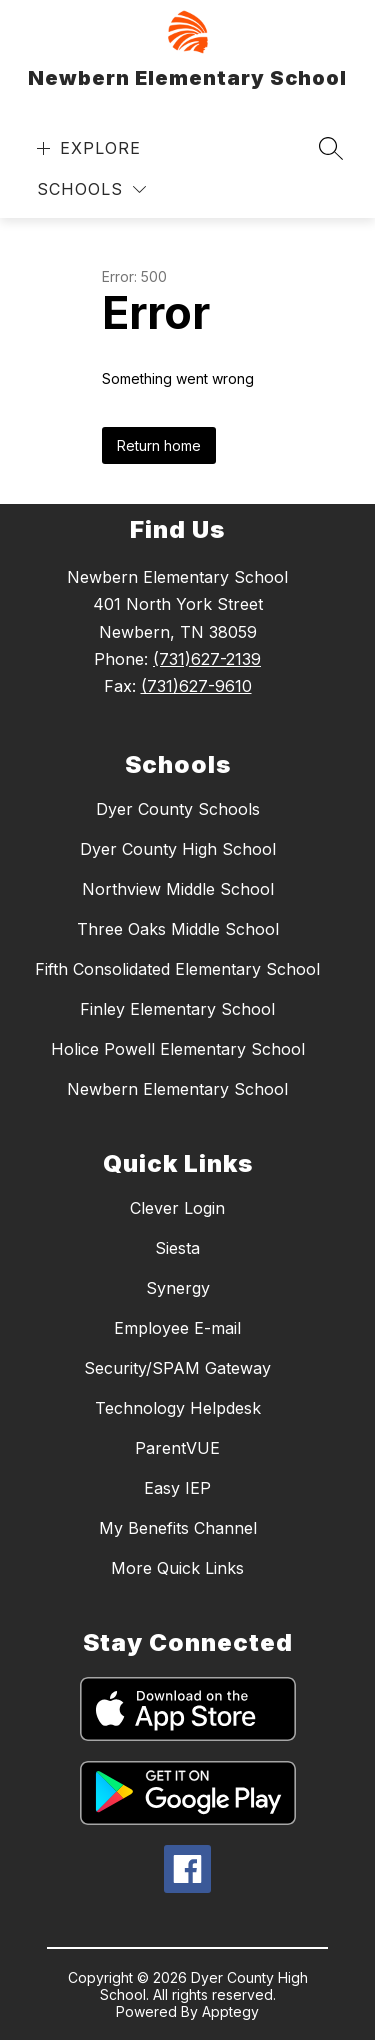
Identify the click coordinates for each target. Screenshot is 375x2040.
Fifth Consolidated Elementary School (177, 969)
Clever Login (177, 1208)
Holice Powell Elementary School (178, 1049)
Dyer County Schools (178, 809)
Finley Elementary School (177, 1009)
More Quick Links (177, 1568)
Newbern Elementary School (177, 1089)
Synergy (178, 1288)
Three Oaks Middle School (178, 929)
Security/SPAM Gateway (177, 1368)
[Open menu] (86, 148)
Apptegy (230, 2011)
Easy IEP (177, 1488)
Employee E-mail (177, 1328)
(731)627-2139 (207, 659)
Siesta (177, 1248)
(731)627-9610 (196, 686)
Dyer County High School (178, 849)
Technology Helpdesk (178, 1408)
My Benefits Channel (178, 1528)
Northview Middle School (178, 889)
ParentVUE (177, 1448)
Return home (159, 445)
